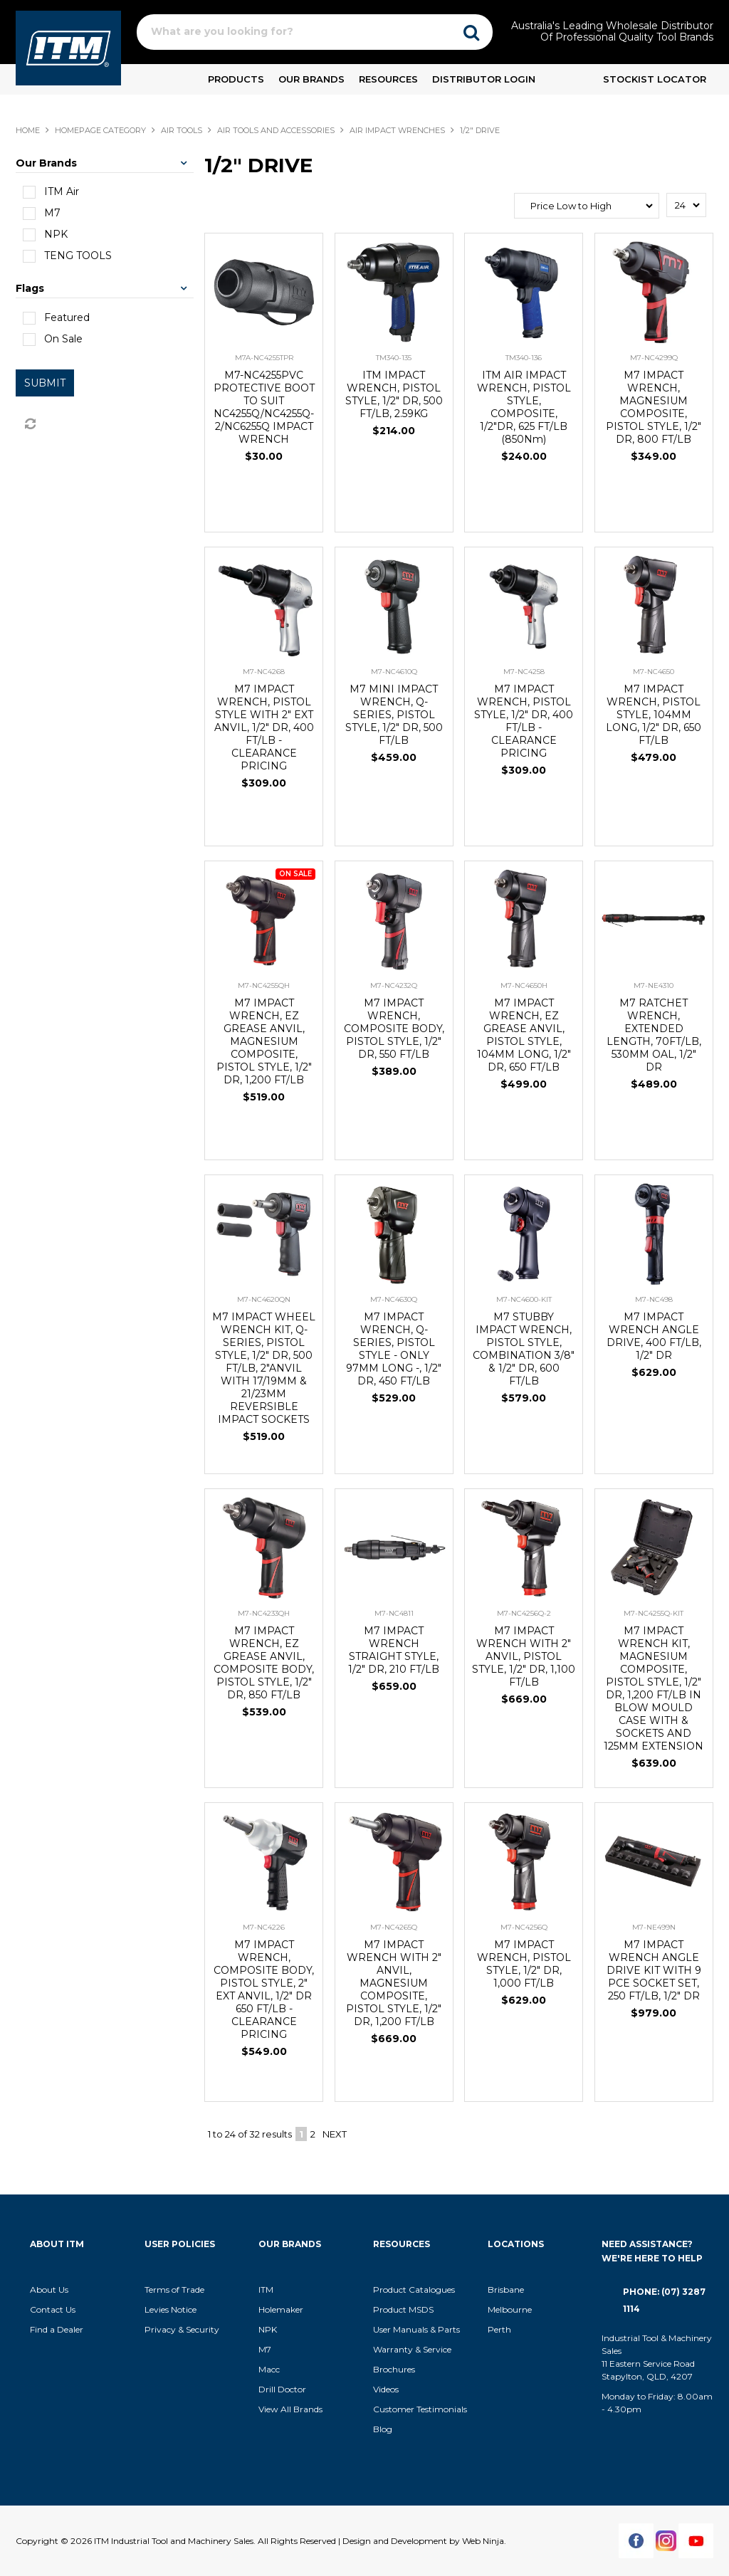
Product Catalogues (414, 2289)
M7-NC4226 (264, 1927)
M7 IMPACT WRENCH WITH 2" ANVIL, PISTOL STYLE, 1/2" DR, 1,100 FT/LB (523, 1656)
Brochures (394, 2369)
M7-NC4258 (524, 671)
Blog (382, 2429)
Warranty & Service (412, 2349)
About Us (49, 2289)
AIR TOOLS (181, 130)
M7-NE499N (654, 1927)
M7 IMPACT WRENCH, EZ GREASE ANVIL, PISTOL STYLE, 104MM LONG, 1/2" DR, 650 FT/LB (524, 1035)
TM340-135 (393, 357)
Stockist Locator (654, 79)
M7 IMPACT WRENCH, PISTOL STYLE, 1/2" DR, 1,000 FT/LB (524, 1963)
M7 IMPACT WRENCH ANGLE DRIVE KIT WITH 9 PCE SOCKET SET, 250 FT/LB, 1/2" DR (654, 1970)
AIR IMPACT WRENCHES (397, 130)
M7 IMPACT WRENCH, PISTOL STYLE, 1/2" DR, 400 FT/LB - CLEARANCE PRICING (523, 721)
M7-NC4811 (394, 1613)
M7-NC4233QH (264, 1613)
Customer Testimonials (420, 2409)
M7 (264, 2349)
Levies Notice (170, 2309)
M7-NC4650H (523, 985)
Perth (499, 2329)
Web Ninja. (484, 2540)
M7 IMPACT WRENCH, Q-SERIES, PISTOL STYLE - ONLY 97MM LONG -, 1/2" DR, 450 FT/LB (393, 1348)
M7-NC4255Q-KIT (653, 1613)
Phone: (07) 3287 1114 (664, 2300)
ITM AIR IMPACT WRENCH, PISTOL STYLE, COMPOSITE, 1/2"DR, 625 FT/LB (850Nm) (524, 407)
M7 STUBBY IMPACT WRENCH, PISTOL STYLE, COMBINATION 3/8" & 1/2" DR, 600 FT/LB (524, 1348)
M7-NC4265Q (393, 1927)
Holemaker (280, 2309)
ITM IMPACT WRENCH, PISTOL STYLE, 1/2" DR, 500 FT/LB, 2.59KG (394, 394)
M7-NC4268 (264, 671)
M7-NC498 (654, 1299)
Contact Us (52, 2309)
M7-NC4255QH (264, 985)
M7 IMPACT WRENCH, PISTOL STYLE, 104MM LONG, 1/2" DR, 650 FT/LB (653, 715)
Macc (269, 2369)
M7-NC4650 (653, 671)
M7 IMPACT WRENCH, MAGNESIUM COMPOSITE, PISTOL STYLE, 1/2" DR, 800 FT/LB (653, 407)
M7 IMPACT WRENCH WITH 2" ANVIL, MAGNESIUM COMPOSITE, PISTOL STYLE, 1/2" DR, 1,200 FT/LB (393, 1983)
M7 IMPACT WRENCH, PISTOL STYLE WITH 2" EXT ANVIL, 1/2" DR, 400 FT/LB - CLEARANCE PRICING (264, 727)
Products (236, 79)
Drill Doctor (282, 2389)
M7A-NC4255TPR (264, 357)
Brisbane (506, 2289)
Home (28, 130)
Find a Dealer (56, 2329)
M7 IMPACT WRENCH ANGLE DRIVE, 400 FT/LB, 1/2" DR (654, 1336)
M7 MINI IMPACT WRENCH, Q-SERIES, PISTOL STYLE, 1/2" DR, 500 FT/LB (394, 715)
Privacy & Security (183, 2329)
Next (334, 2134)
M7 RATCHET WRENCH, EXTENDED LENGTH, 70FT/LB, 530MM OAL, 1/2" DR (654, 1035)
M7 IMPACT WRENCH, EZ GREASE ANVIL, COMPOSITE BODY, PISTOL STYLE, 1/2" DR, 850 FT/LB (264, 1662)
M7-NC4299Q (654, 357)
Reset (29, 424)
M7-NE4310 (653, 985)
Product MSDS (403, 2309)
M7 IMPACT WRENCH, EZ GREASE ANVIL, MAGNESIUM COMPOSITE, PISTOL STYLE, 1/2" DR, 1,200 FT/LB (264, 1041)
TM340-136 (523, 357)
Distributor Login (483, 79)
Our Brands (311, 79)
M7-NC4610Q (394, 671)
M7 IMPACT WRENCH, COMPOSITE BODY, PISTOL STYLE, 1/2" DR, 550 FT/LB (394, 1029)
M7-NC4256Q (523, 1927)
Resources (388, 79)
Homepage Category (100, 130)
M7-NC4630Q (393, 1299)
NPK (267, 2329)
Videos (386, 2389)
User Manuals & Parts (416, 2329)
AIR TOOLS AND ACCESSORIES (276, 130)
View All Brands (290, 2409)
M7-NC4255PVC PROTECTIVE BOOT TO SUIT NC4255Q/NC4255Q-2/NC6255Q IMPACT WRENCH (264, 407)
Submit (44, 383)
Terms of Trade (174, 2289)
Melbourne (510, 2309)
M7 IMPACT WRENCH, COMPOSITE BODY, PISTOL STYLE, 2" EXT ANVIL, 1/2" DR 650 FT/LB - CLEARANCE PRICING (264, 1989)
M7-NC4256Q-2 (524, 1613)
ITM (265, 2289)
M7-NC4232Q (393, 985)
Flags (30, 288)
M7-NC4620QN (263, 1299)
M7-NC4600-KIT (524, 1299)
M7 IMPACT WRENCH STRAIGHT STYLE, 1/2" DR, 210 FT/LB (393, 1650)
